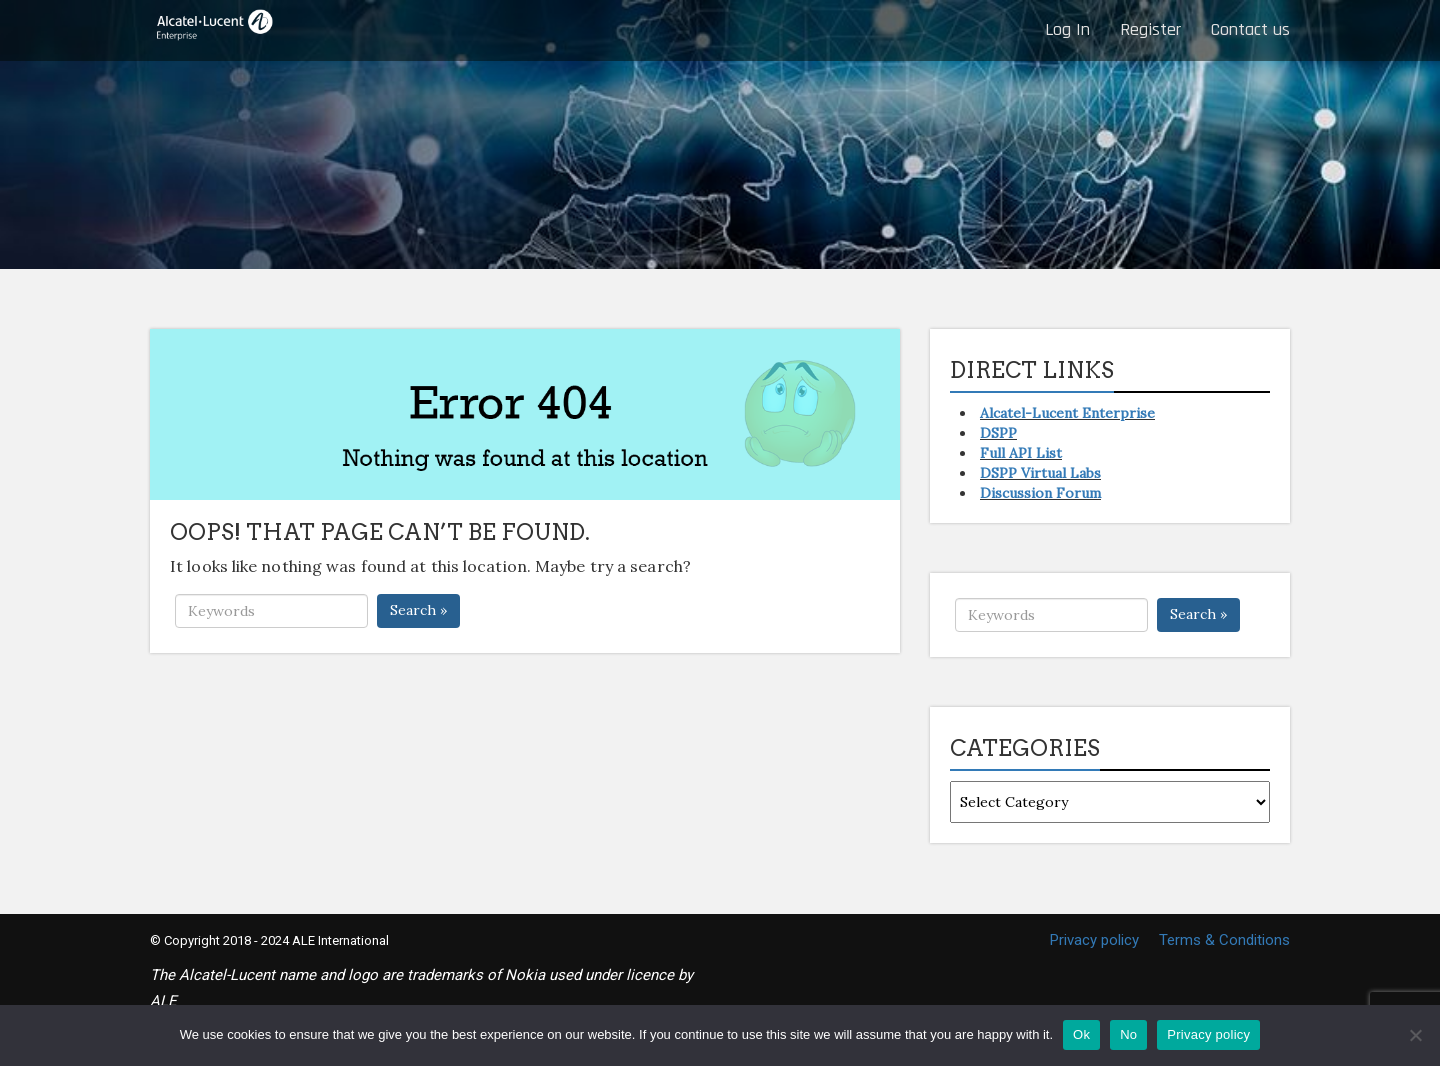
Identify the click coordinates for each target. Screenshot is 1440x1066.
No (1128, 1034)
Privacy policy (1094, 940)
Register (1150, 29)
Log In (1067, 29)
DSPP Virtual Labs (1040, 473)
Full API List (1021, 453)
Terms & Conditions (1224, 940)
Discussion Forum (1040, 493)
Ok (1081, 1034)
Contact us (1250, 29)
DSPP (998, 433)
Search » (418, 610)
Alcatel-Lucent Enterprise (1067, 413)
